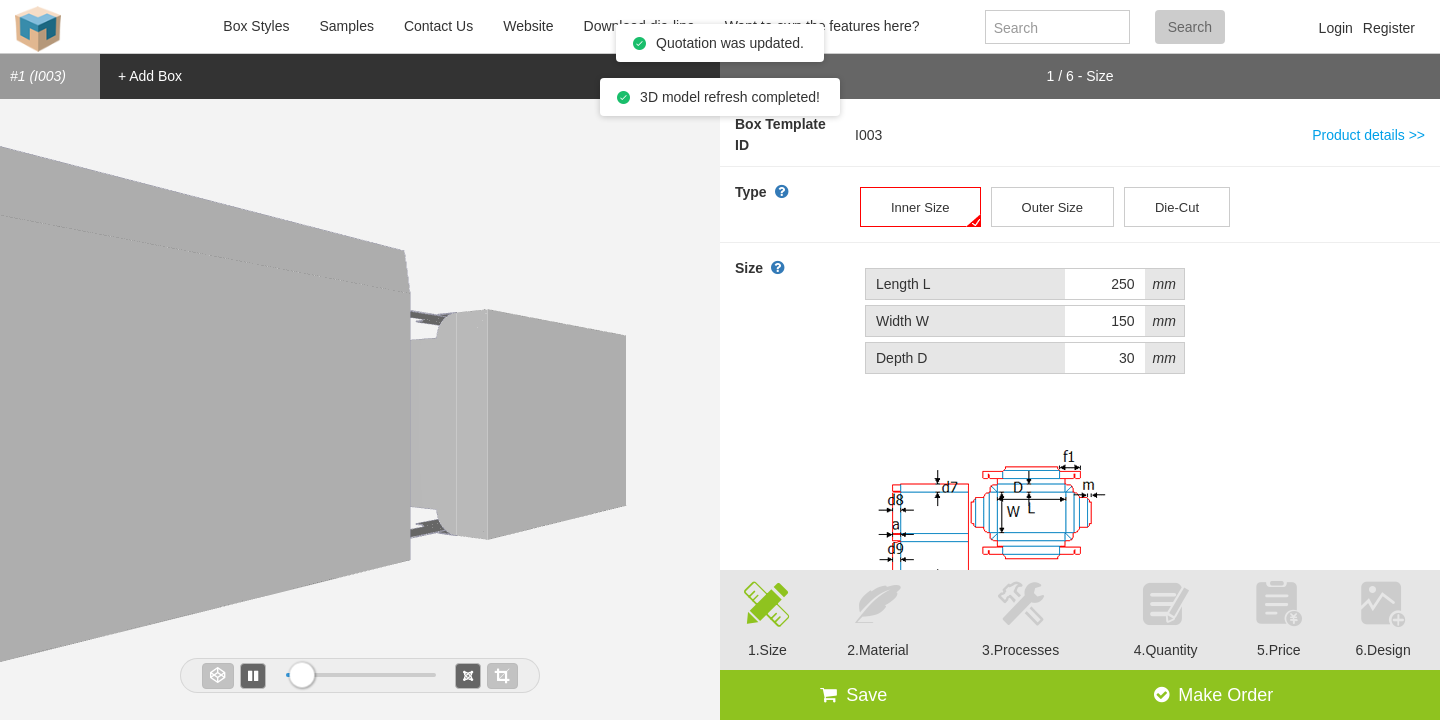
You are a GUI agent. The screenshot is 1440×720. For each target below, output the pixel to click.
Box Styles (256, 26)
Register (1389, 28)
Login (1336, 28)
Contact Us (438, 26)
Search (1190, 27)
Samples (346, 26)
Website (528, 26)
